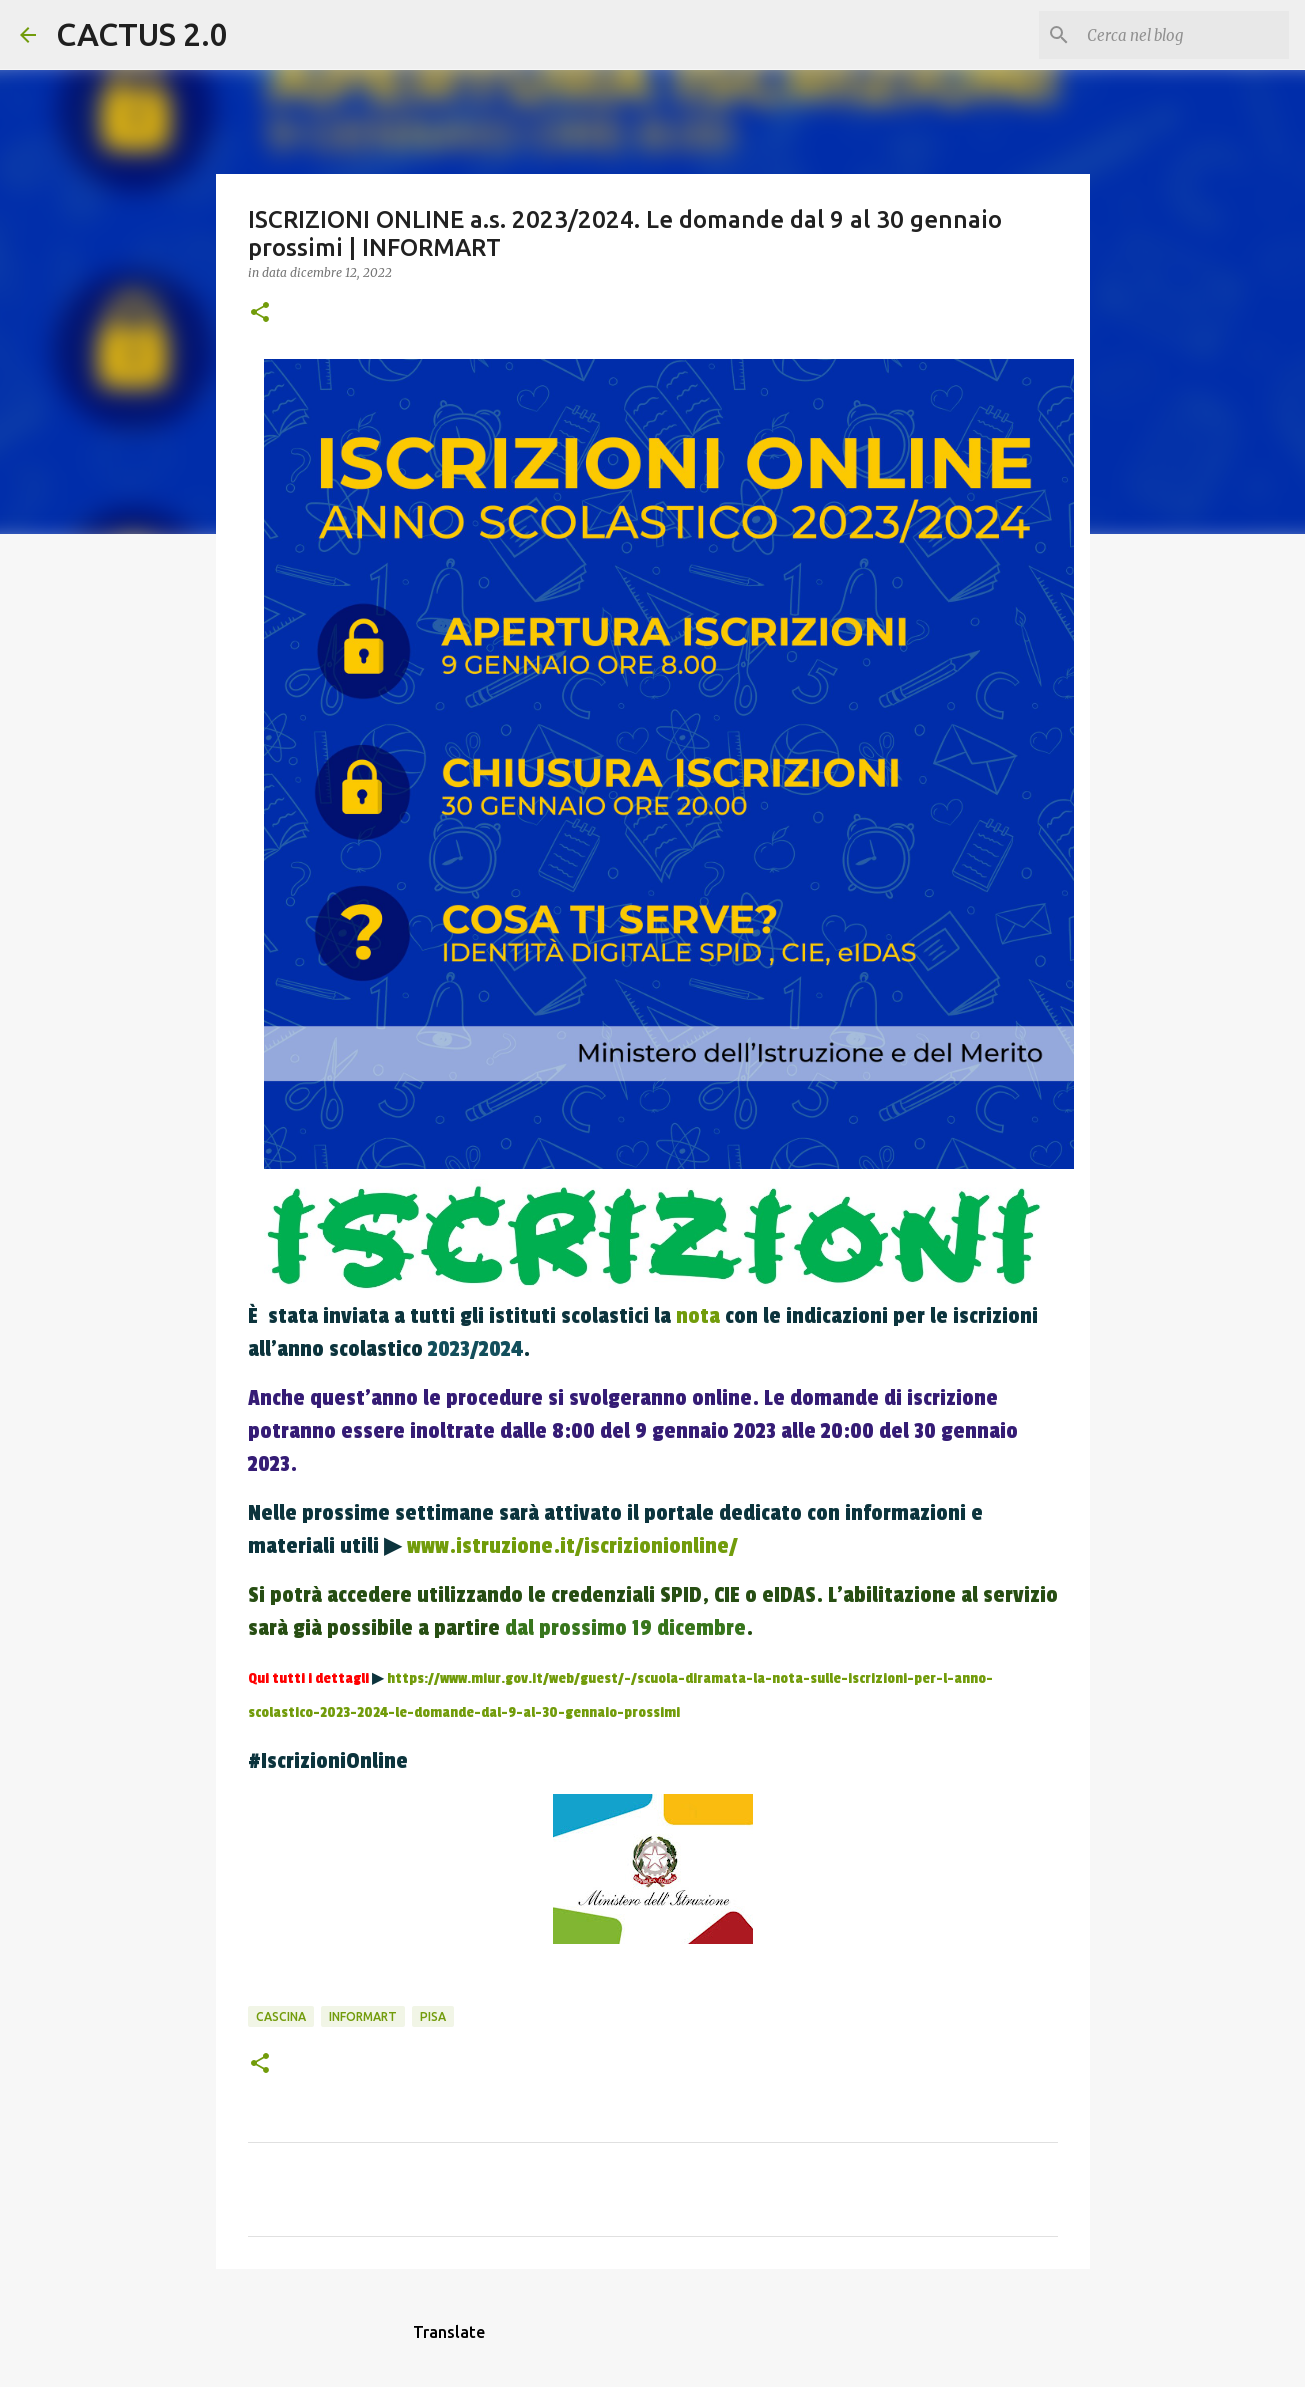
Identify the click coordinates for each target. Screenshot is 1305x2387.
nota (698, 1316)
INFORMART (363, 2016)
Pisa (433, 2016)
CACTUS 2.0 (142, 34)
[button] (260, 313)
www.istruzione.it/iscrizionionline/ (575, 1546)
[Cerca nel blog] (1184, 35)
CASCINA (281, 2016)
